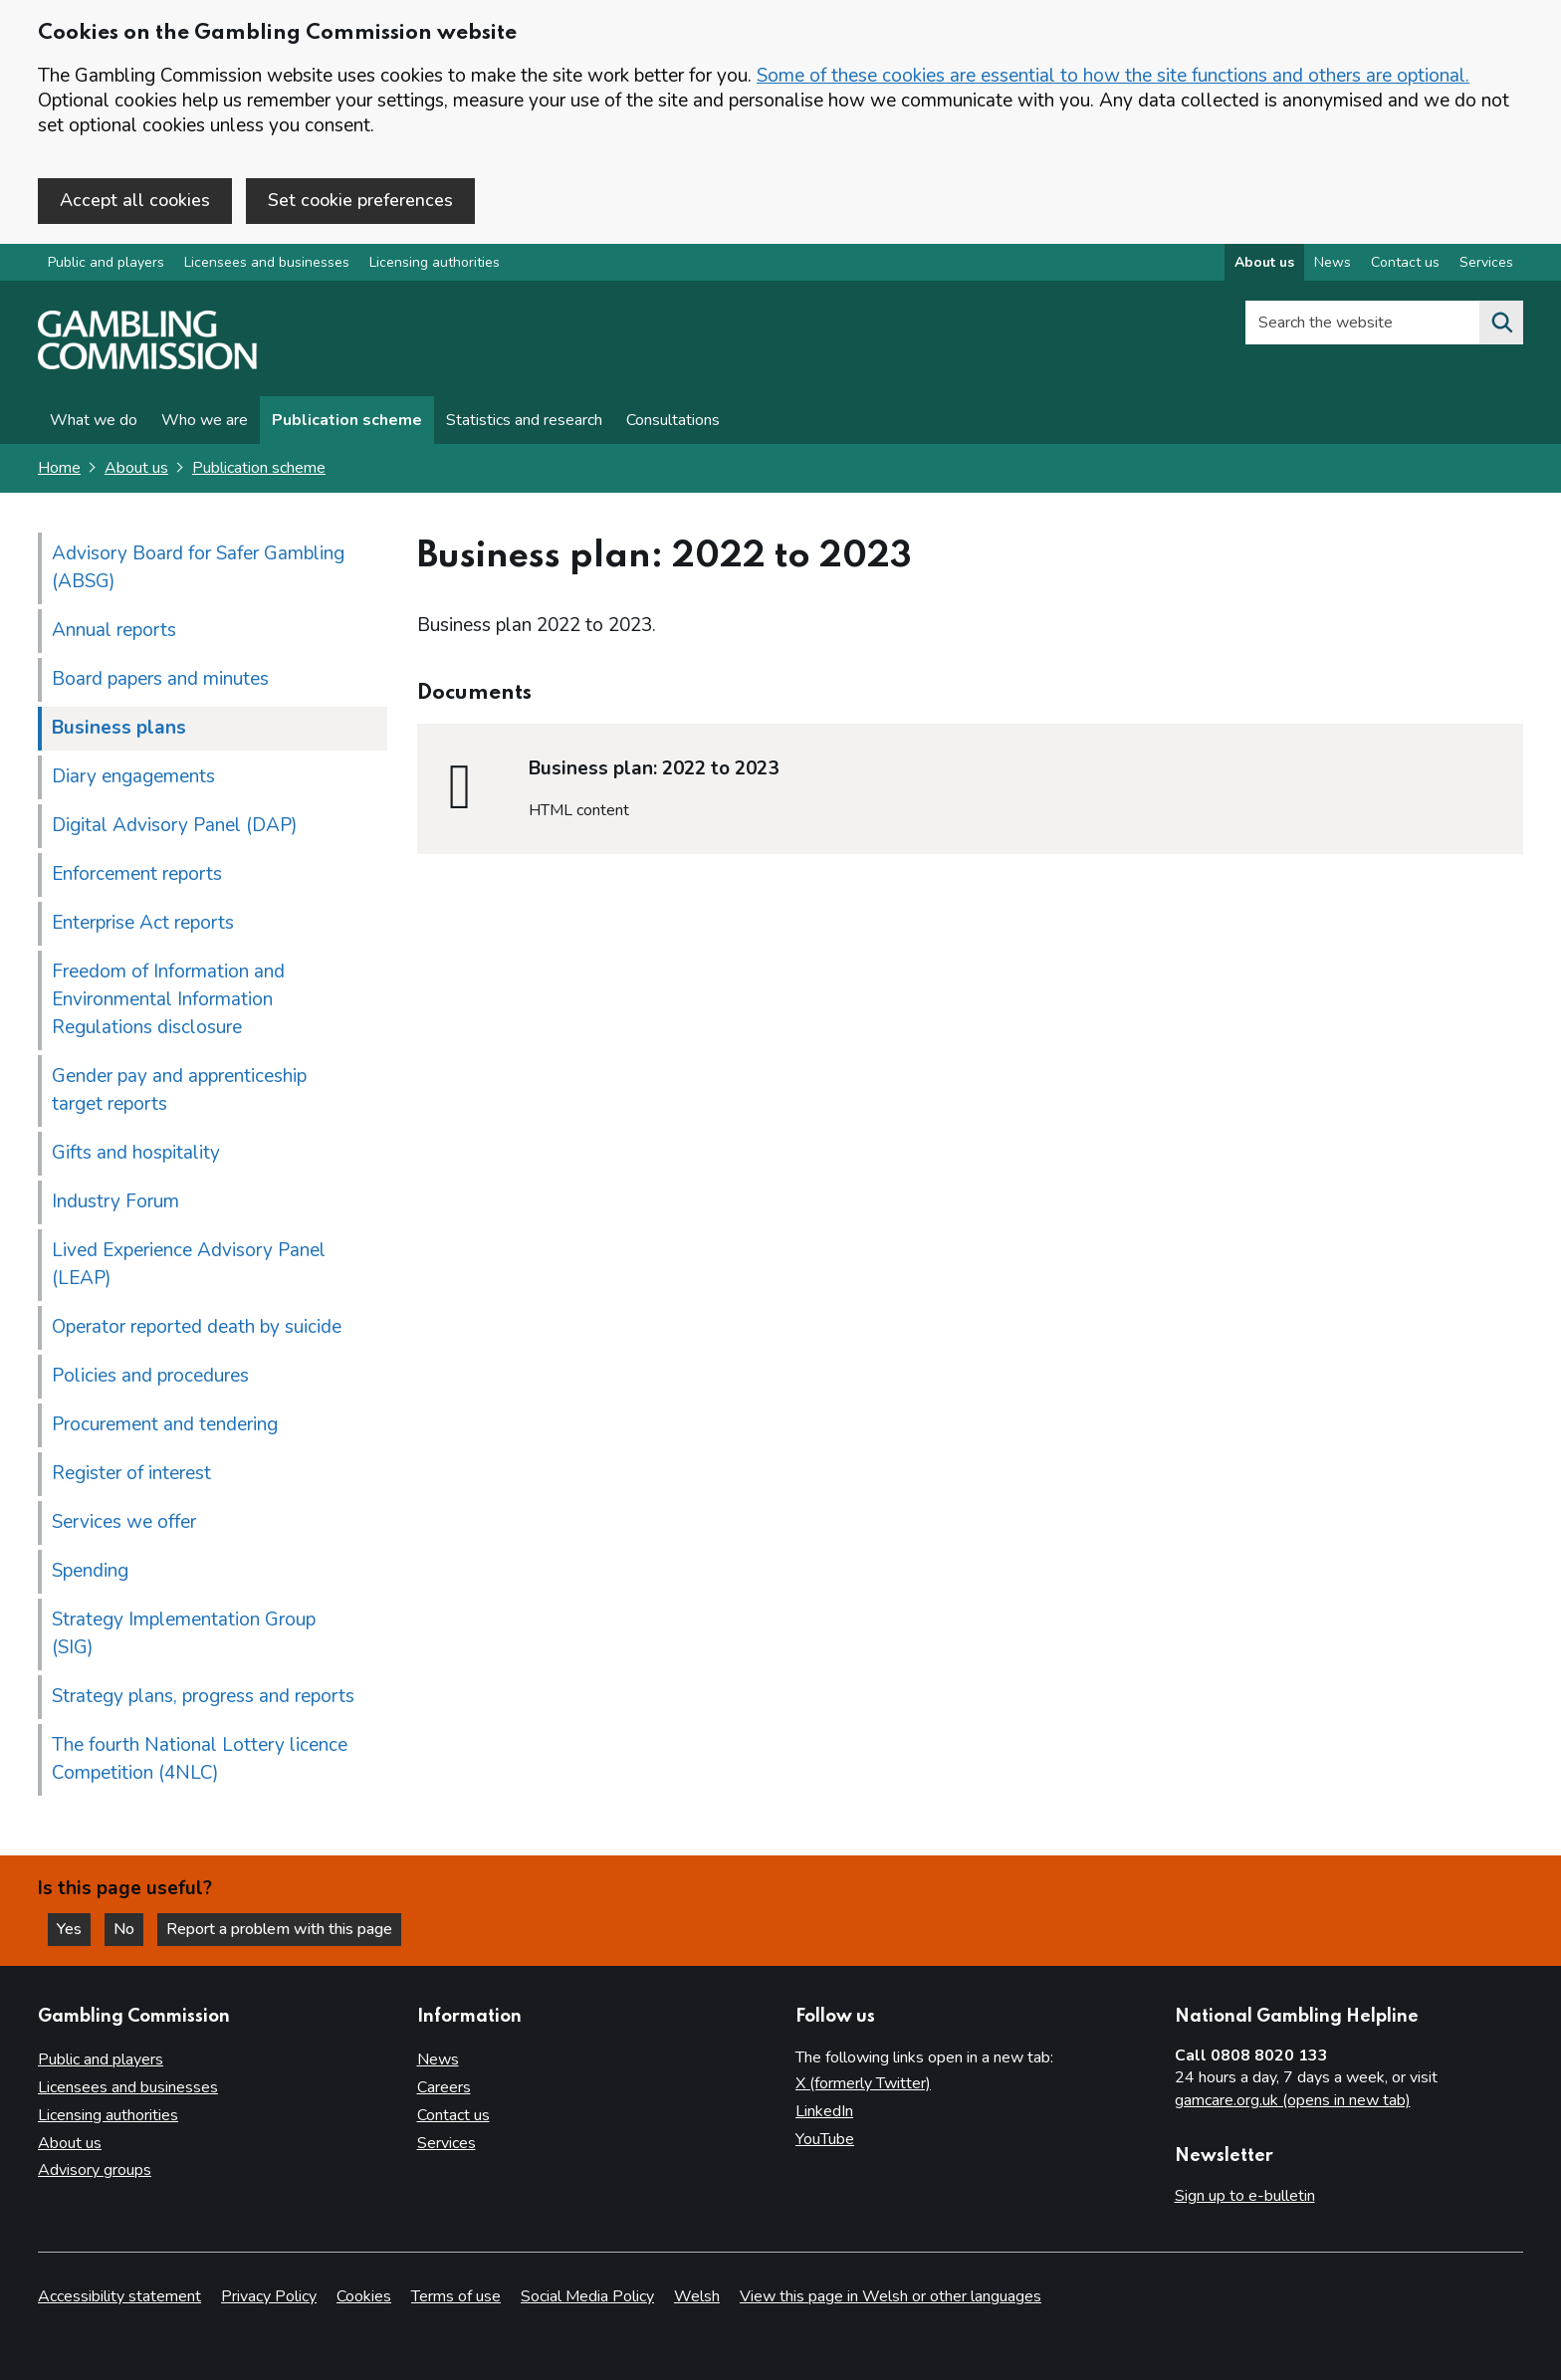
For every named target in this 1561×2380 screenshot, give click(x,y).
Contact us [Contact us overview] (1405, 262)
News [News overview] (1332, 262)
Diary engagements (133, 776)
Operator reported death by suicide (196, 1327)
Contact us (453, 2115)
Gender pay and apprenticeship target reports (179, 1090)
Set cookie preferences (360, 200)
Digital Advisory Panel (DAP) (175, 825)
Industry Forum (115, 1201)
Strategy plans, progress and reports (203, 1696)
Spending (90, 1571)
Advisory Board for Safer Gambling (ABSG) (198, 567)
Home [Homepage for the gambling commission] (59, 468)
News (438, 2059)
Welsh (697, 2296)
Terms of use (456, 2296)
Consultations (673, 420)
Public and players (106, 262)
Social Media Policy (587, 2296)
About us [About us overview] (1264, 262)
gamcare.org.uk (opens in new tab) (1293, 2100)
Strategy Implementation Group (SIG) (184, 1633)
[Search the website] (1501, 322)
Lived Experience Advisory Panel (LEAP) (189, 1264)
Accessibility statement (119, 2296)
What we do (93, 420)
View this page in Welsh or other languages (890, 2296)
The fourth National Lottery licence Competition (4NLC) (199, 1759)
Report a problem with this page (279, 1929)
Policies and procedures (150, 1376)
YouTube (824, 2139)
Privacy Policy (269, 2296)
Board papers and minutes (160, 679)
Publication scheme (347, 420)
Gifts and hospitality (136, 1153)
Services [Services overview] (1486, 262)
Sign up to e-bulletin (1245, 2196)
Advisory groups (94, 2170)
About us (136, 468)
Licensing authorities (434, 262)
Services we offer (124, 1522)
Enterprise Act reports (143, 923)
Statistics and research (524, 420)
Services (446, 2143)
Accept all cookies (135, 200)
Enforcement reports (137, 874)
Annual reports (114, 630)
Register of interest (131, 1473)
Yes (74, 1929)
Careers (444, 2087)
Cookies (363, 2296)
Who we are (204, 420)
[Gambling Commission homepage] (147, 364)
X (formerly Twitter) (863, 2083)
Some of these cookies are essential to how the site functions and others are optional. (1113, 76)
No (128, 1929)
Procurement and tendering (165, 1424)
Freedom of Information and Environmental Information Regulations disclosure (168, 999)
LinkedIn (824, 2111)
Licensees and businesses (266, 262)
